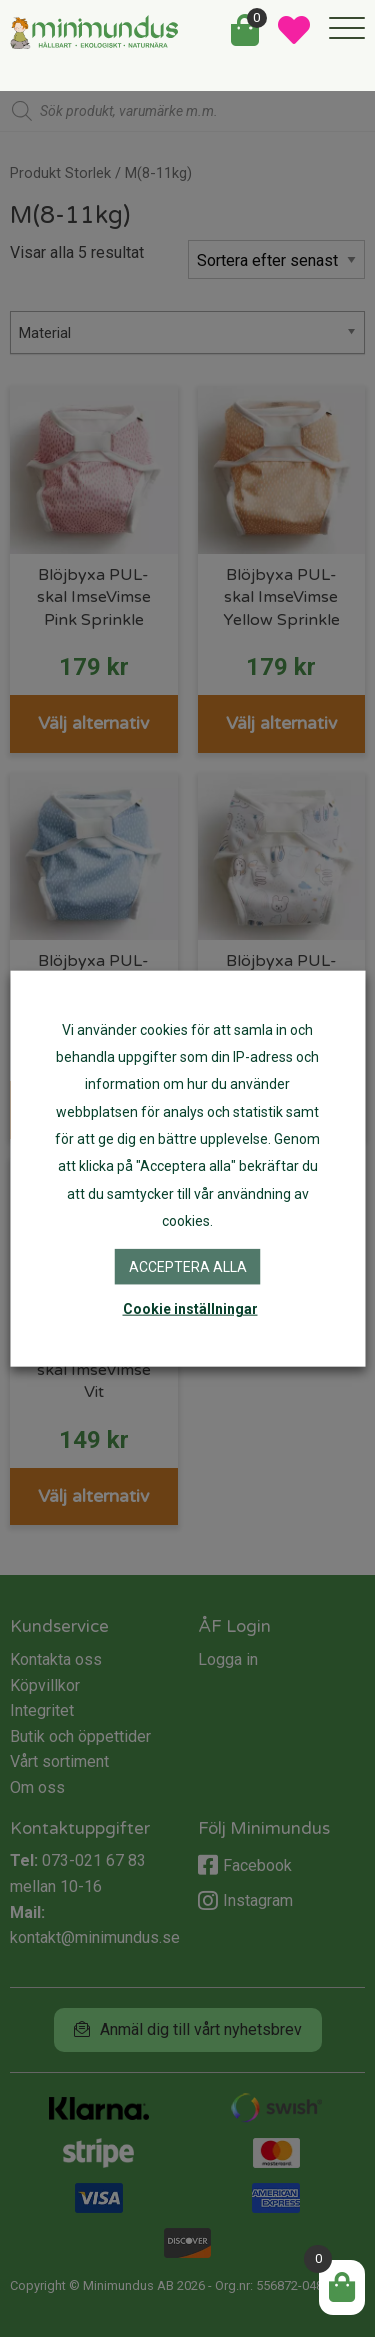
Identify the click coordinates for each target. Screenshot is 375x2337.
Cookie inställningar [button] (190, 1309)
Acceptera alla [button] (188, 1267)
